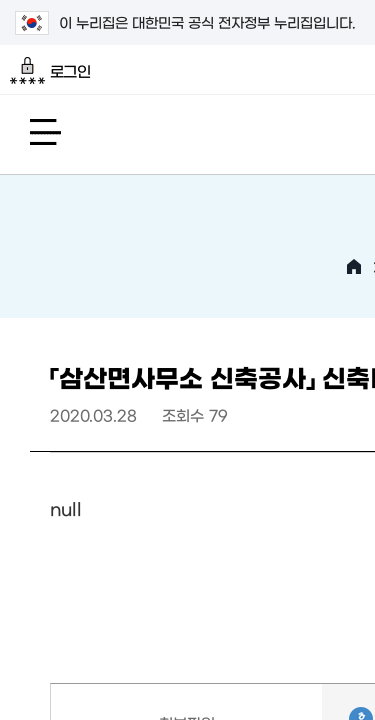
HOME (354, 267)
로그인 (50, 71)
